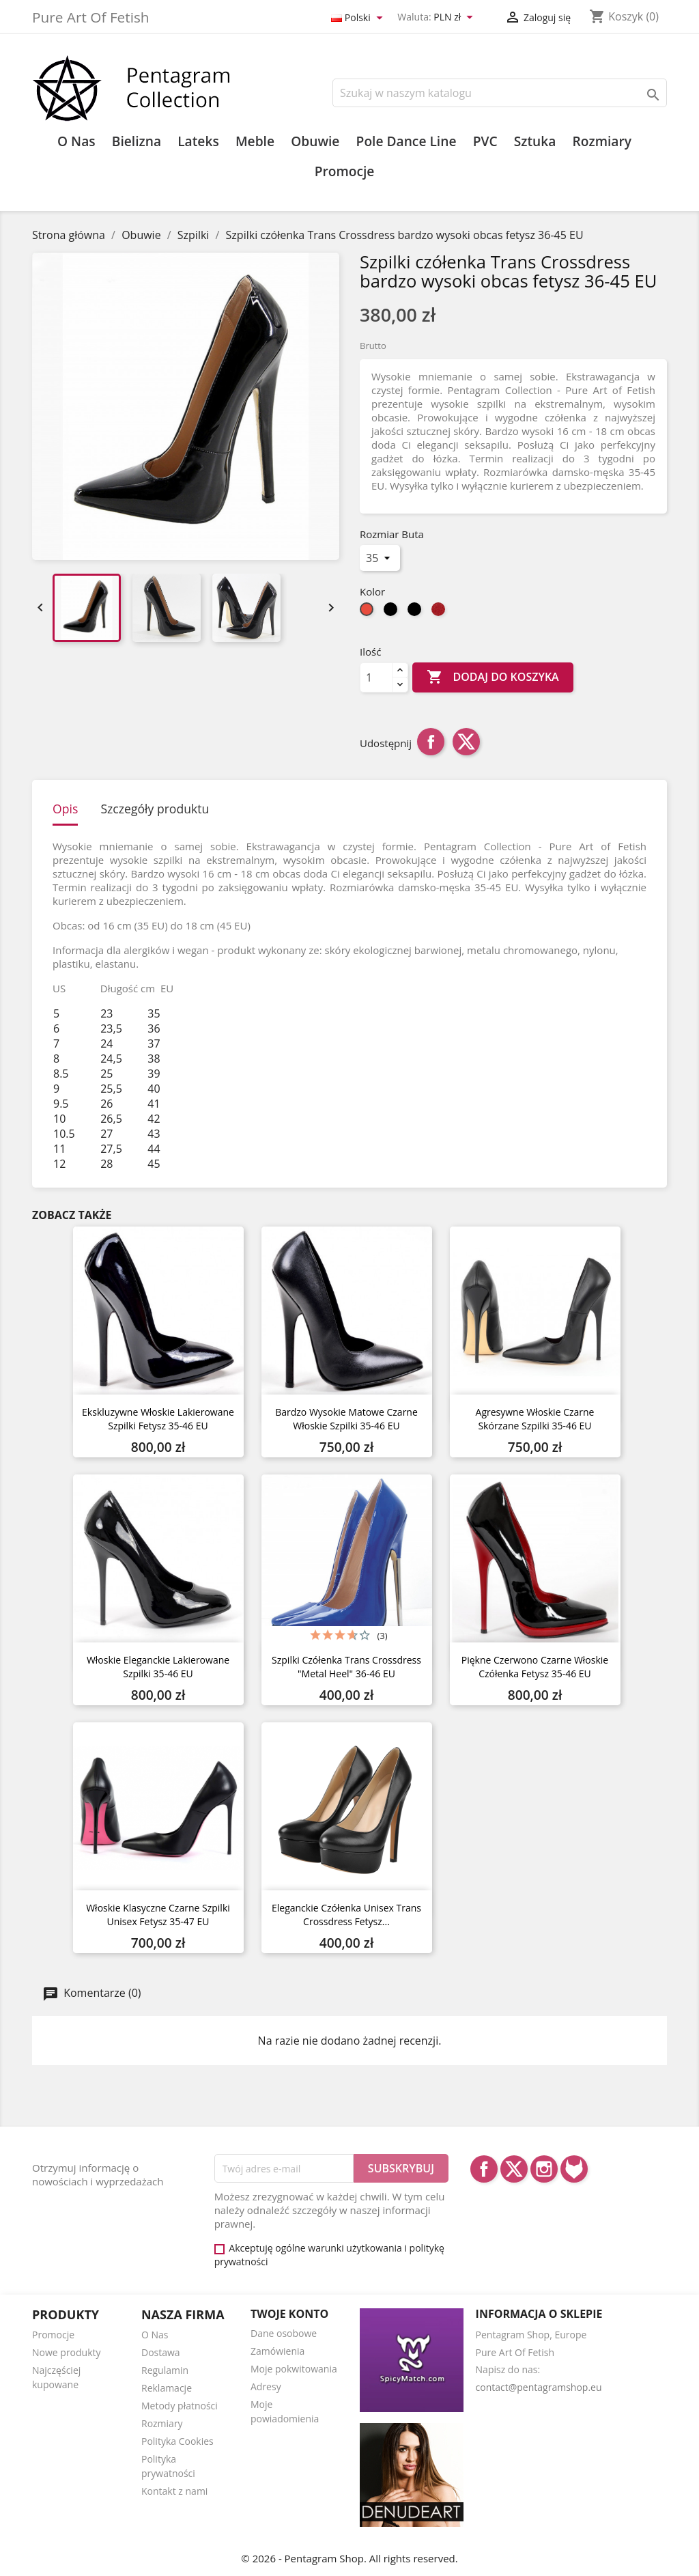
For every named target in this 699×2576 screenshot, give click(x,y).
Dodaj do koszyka (492, 677)
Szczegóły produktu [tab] (154, 808)
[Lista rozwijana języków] (359, 18)
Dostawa (160, 2352)
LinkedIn (574, 2169)
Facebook (484, 2169)
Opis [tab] (65, 808)
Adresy (266, 2386)
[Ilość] (376, 677)
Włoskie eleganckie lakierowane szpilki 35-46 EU (158, 1666)
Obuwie (315, 141)
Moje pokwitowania (294, 2368)
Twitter (514, 2169)
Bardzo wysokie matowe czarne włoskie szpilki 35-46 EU (346, 1418)
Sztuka (535, 141)
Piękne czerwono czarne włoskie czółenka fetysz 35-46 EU (534, 1666)
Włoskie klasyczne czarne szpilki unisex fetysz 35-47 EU (158, 1914)
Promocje (345, 171)
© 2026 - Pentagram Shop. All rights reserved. (349, 2558)
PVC (485, 141)
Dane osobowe (284, 2333)
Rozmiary (602, 141)
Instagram (544, 2169)
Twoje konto (289, 2313)
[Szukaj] (499, 93)
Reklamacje (166, 2387)
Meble (255, 141)
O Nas (76, 141)
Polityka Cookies (177, 2441)
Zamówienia (277, 2350)
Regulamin (164, 2370)
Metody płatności (179, 2405)
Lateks (198, 141)
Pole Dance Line (406, 141)
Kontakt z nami (174, 2490)
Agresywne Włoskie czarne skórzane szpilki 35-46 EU (535, 1418)
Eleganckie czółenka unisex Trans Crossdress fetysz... (346, 1914)
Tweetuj (466, 741)
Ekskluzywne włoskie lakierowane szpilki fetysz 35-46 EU (158, 1418)
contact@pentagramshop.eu (539, 2387)
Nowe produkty (66, 2352)
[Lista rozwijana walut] (455, 17)
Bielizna (136, 141)
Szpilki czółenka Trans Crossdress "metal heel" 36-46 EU (346, 1666)
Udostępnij (430, 741)
